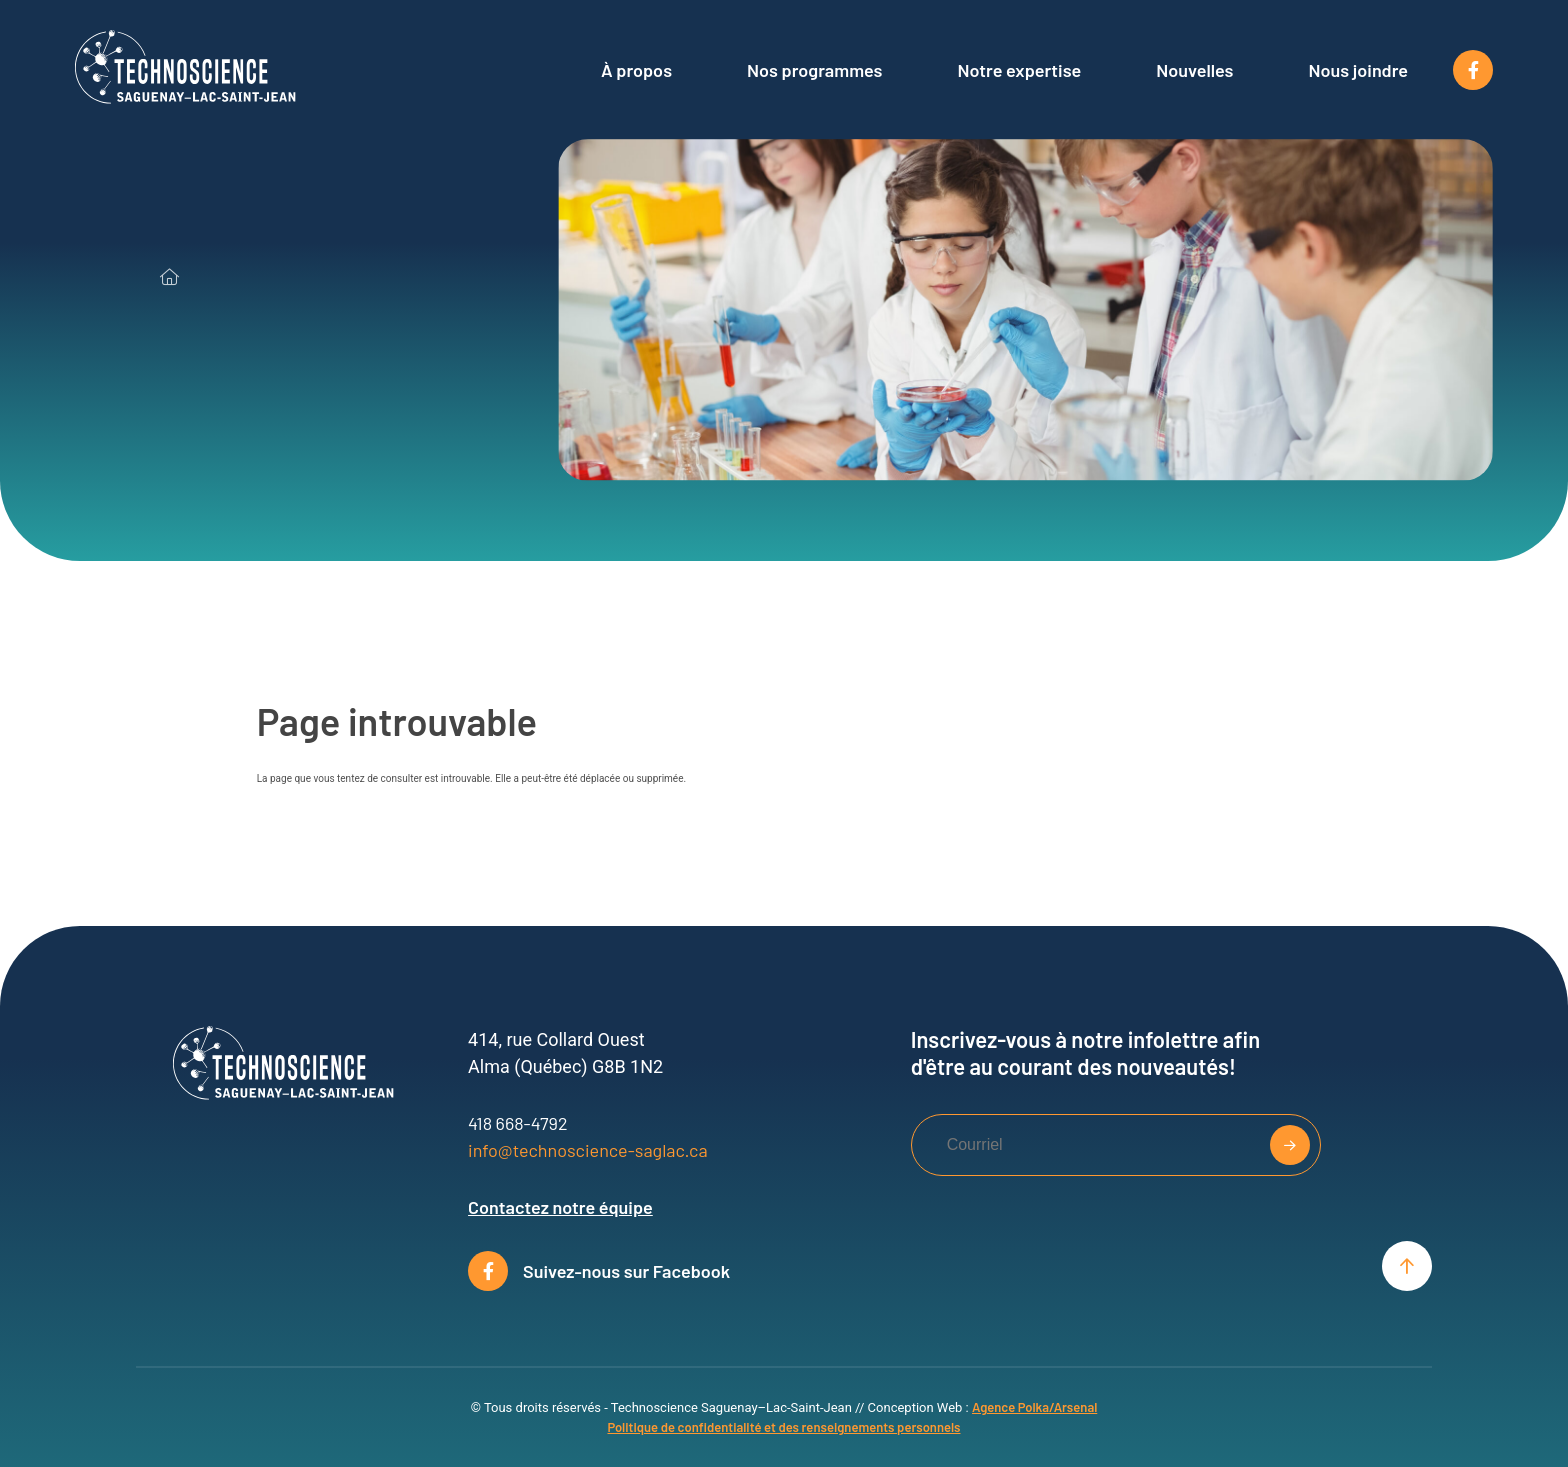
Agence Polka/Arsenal (1034, 1407)
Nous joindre (1359, 70)
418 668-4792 (517, 1123)
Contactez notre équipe (560, 1207)
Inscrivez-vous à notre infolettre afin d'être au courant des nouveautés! (1085, 1052)
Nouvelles (1194, 70)
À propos (636, 70)
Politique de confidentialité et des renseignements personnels (783, 1427)
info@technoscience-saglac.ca (588, 1150)
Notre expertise (1019, 70)
